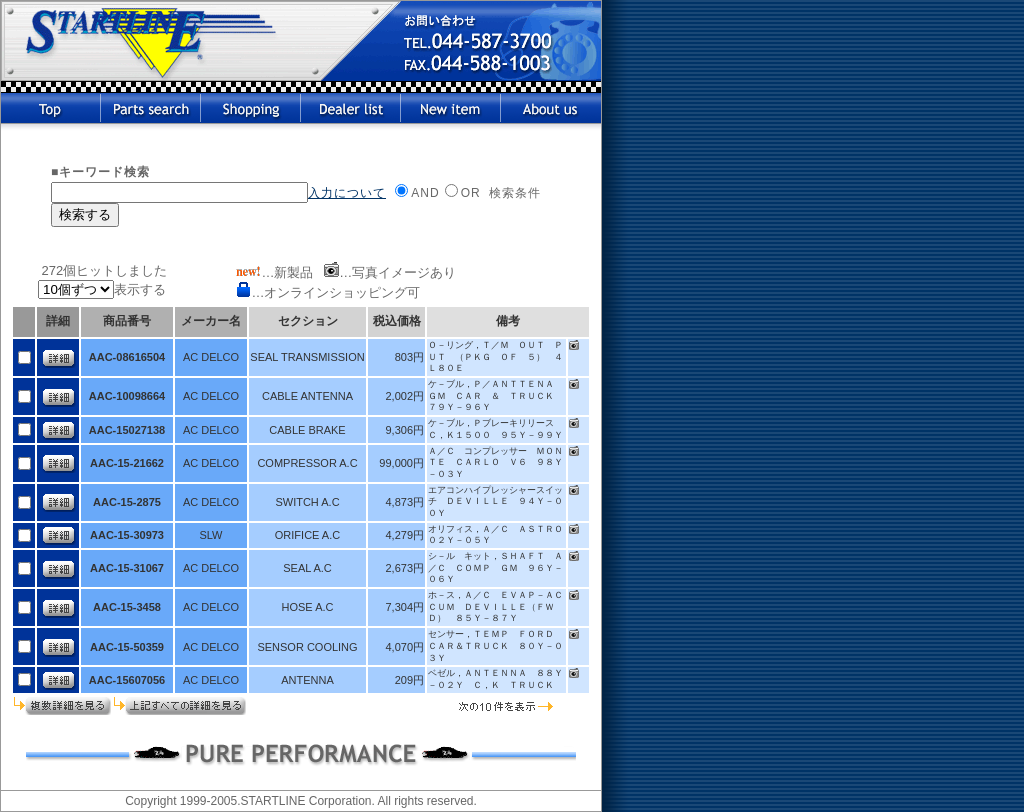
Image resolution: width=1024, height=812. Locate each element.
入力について (347, 193)
